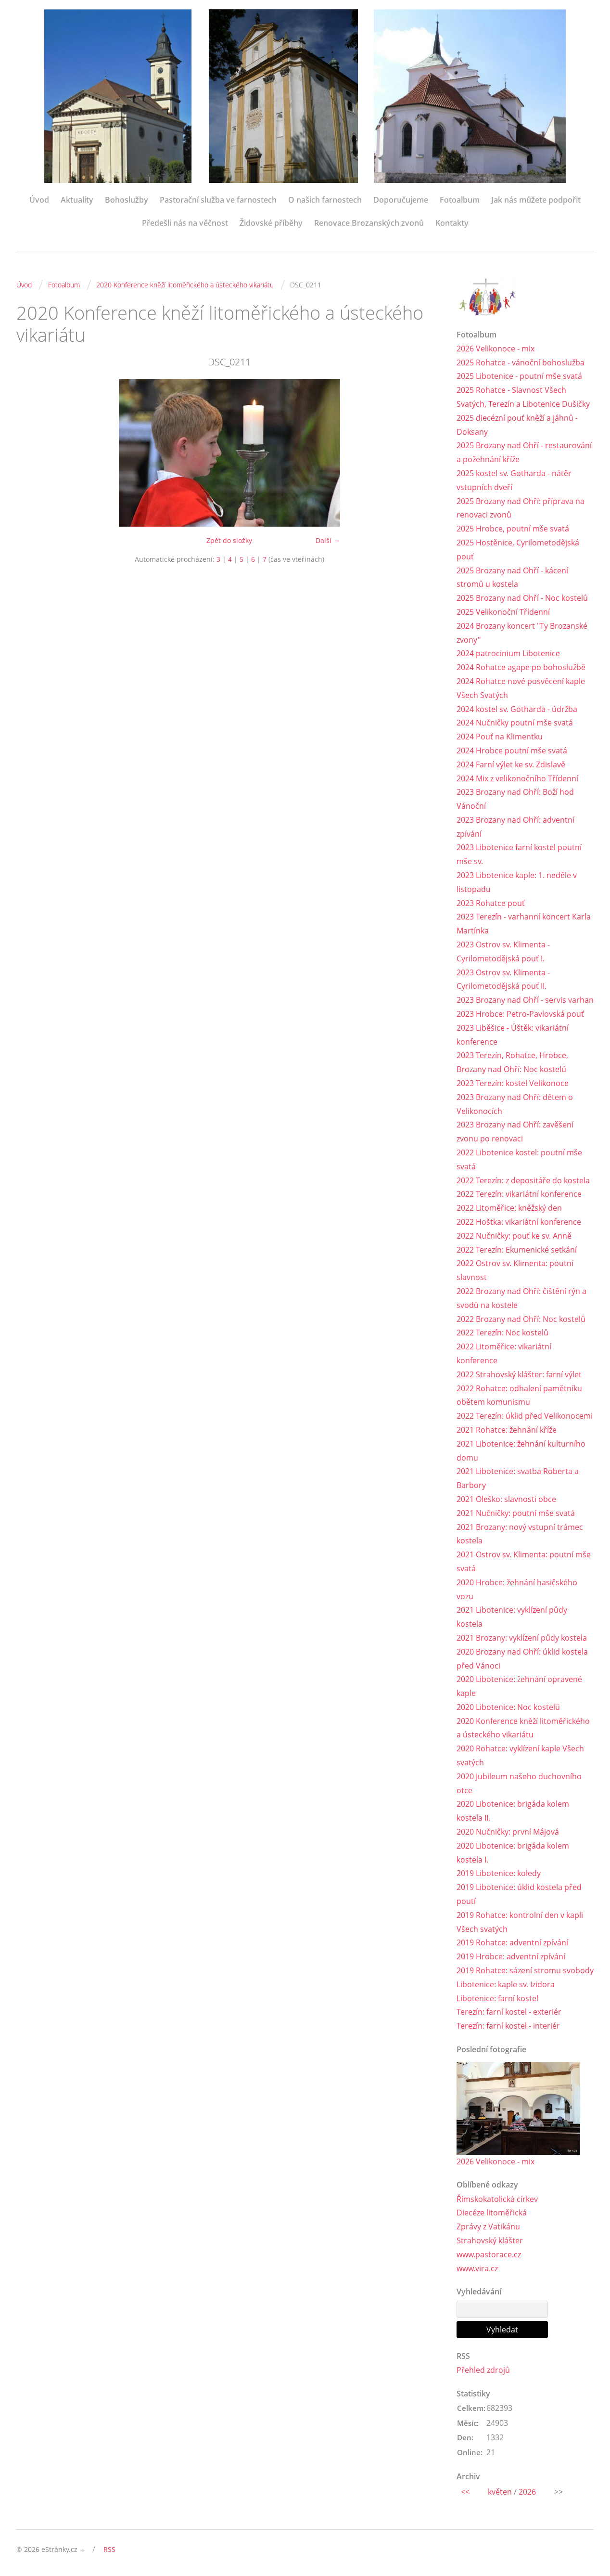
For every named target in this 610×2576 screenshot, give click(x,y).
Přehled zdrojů (483, 2370)
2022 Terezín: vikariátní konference (519, 1194)
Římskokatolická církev (497, 2199)
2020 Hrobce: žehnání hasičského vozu (517, 1589)
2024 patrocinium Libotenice (508, 653)
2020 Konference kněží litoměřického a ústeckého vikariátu (185, 284)
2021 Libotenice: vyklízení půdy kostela (512, 1617)
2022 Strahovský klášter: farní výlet (519, 1374)
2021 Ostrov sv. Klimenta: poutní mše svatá (524, 1561)
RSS (109, 2549)
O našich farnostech (325, 199)
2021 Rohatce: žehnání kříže (507, 1429)
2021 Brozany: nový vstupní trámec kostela (520, 1534)
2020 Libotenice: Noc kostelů (508, 1707)
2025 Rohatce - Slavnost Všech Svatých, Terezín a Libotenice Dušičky (523, 397)
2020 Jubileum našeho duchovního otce (519, 1783)
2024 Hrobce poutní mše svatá (512, 750)
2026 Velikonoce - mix (495, 348)
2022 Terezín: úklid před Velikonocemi (525, 1416)
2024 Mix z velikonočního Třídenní (517, 778)
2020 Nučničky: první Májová (508, 1831)
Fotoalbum (460, 199)
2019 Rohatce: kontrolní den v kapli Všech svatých (520, 1922)
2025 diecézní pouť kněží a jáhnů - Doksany (517, 425)
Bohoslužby (126, 199)
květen (500, 2491)
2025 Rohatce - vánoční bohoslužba (521, 362)
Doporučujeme (400, 199)
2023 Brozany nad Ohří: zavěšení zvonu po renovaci (515, 1131)
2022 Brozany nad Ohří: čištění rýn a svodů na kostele (521, 1298)
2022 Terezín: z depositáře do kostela (523, 1180)
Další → (328, 540)
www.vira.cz (477, 2268)
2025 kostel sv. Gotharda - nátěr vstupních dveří (514, 480)
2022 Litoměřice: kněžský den (509, 1208)
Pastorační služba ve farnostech (218, 199)
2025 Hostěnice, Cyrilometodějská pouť (518, 549)
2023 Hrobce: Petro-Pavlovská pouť (520, 1014)
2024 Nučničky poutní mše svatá (515, 722)
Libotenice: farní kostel (497, 1998)
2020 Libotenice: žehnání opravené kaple (519, 1686)
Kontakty (452, 223)
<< (465, 2491)
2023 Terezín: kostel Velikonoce (513, 1083)
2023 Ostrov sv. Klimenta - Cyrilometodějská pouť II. (503, 979)
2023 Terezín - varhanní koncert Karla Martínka (524, 923)
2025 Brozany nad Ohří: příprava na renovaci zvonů (521, 508)
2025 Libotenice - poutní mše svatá (519, 376)
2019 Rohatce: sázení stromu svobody (525, 1970)
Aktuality (77, 199)
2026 (527, 2491)
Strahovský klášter (490, 2240)
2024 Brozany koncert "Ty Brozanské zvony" (522, 633)
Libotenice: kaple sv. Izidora (506, 1984)
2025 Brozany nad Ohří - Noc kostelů (522, 598)
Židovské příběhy (271, 223)
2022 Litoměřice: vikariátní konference (504, 1353)
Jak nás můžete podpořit (536, 199)
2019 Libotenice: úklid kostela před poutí (519, 1894)
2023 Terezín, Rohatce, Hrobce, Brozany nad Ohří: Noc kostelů (512, 1062)
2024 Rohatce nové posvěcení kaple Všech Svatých (521, 688)
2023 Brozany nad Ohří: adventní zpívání (515, 827)
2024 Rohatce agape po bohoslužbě (521, 667)
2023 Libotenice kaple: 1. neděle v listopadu (517, 882)
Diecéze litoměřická (492, 2212)
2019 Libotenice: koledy (499, 1873)
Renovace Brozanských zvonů (369, 223)
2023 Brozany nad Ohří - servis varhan (525, 1000)
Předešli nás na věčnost (185, 223)
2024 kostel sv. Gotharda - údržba (517, 709)
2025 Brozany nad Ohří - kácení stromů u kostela (512, 577)
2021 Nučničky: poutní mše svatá (516, 1513)
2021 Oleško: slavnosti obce (506, 1499)
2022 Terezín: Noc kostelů (502, 1332)
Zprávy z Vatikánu (488, 2226)
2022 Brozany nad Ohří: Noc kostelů (521, 1319)
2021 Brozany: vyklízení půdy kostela (522, 1637)
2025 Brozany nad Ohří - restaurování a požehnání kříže (524, 452)
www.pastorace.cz (489, 2254)
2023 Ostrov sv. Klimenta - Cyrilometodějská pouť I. (503, 951)
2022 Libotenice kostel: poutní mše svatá (519, 1159)
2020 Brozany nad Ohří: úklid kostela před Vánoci (522, 1658)
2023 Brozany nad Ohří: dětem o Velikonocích (515, 1104)
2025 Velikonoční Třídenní (503, 612)
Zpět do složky (229, 540)
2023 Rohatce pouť (491, 903)
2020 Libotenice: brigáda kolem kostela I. (513, 1852)
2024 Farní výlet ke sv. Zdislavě (511, 764)
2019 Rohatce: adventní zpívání (512, 1942)
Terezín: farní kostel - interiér (508, 2025)
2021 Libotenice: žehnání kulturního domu (521, 1450)
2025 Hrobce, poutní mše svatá (513, 528)
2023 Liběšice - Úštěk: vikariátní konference (513, 1035)
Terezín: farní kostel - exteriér (509, 2011)
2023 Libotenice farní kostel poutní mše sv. (519, 854)
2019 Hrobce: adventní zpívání (511, 1956)
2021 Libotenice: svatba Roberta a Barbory (518, 1478)
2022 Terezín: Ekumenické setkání (517, 1249)
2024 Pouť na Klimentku (500, 736)
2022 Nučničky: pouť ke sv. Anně (514, 1235)
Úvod (39, 199)
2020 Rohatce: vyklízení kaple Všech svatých (520, 1755)
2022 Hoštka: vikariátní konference (519, 1222)
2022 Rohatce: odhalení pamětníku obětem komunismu (519, 1395)
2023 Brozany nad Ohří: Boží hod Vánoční (515, 799)
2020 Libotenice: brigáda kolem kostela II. (513, 1811)
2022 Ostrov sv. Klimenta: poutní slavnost (515, 1270)
